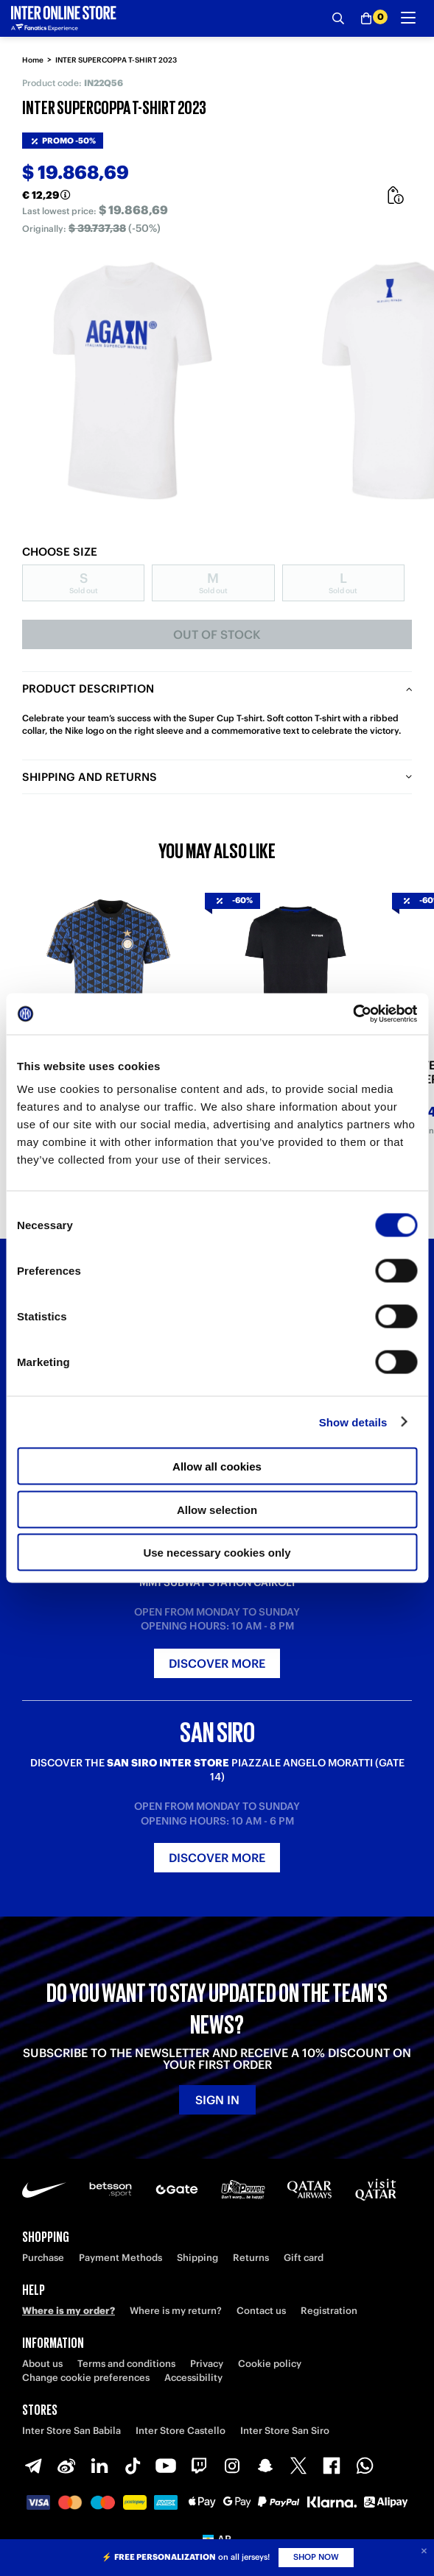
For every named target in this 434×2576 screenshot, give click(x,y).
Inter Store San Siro (284, 2430)
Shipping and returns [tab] (89, 777)
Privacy (206, 2363)
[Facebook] (332, 2466)
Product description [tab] (88, 689)
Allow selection (217, 1509)
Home (32, 60)
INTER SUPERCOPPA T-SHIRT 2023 (116, 60)
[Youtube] (166, 2466)
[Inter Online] (63, 18)
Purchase (43, 2257)
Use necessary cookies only (216, 1552)
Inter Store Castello (180, 2430)
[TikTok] (133, 2466)
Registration (329, 2310)
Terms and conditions (126, 2363)
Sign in (217, 2099)
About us (42, 2363)
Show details (353, 1421)
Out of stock (217, 634)
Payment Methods (120, 2257)
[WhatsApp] (365, 2466)
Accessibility (193, 2377)
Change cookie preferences (86, 2377)
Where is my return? (176, 2310)
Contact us (261, 2310)
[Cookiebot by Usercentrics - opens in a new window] (352, 1014)
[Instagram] (232, 2466)
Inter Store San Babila (71, 2430)
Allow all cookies (217, 1466)
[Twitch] (199, 2466)
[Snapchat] (265, 2466)
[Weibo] (66, 2466)
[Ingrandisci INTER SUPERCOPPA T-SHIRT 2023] (132, 380)
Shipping (197, 2257)
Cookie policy (269, 2363)
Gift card (303, 2257)
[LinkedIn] (99, 2466)
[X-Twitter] (298, 2466)
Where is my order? (68, 2310)
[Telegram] (33, 2466)
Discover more (217, 1663)
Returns (251, 2257)
